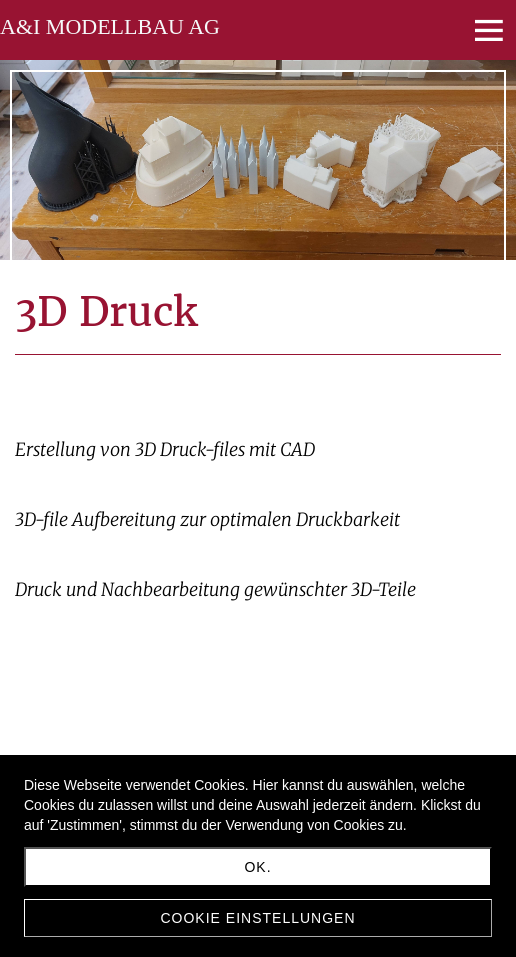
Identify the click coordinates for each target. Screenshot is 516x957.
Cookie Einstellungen (257, 918)
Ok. (257, 867)
